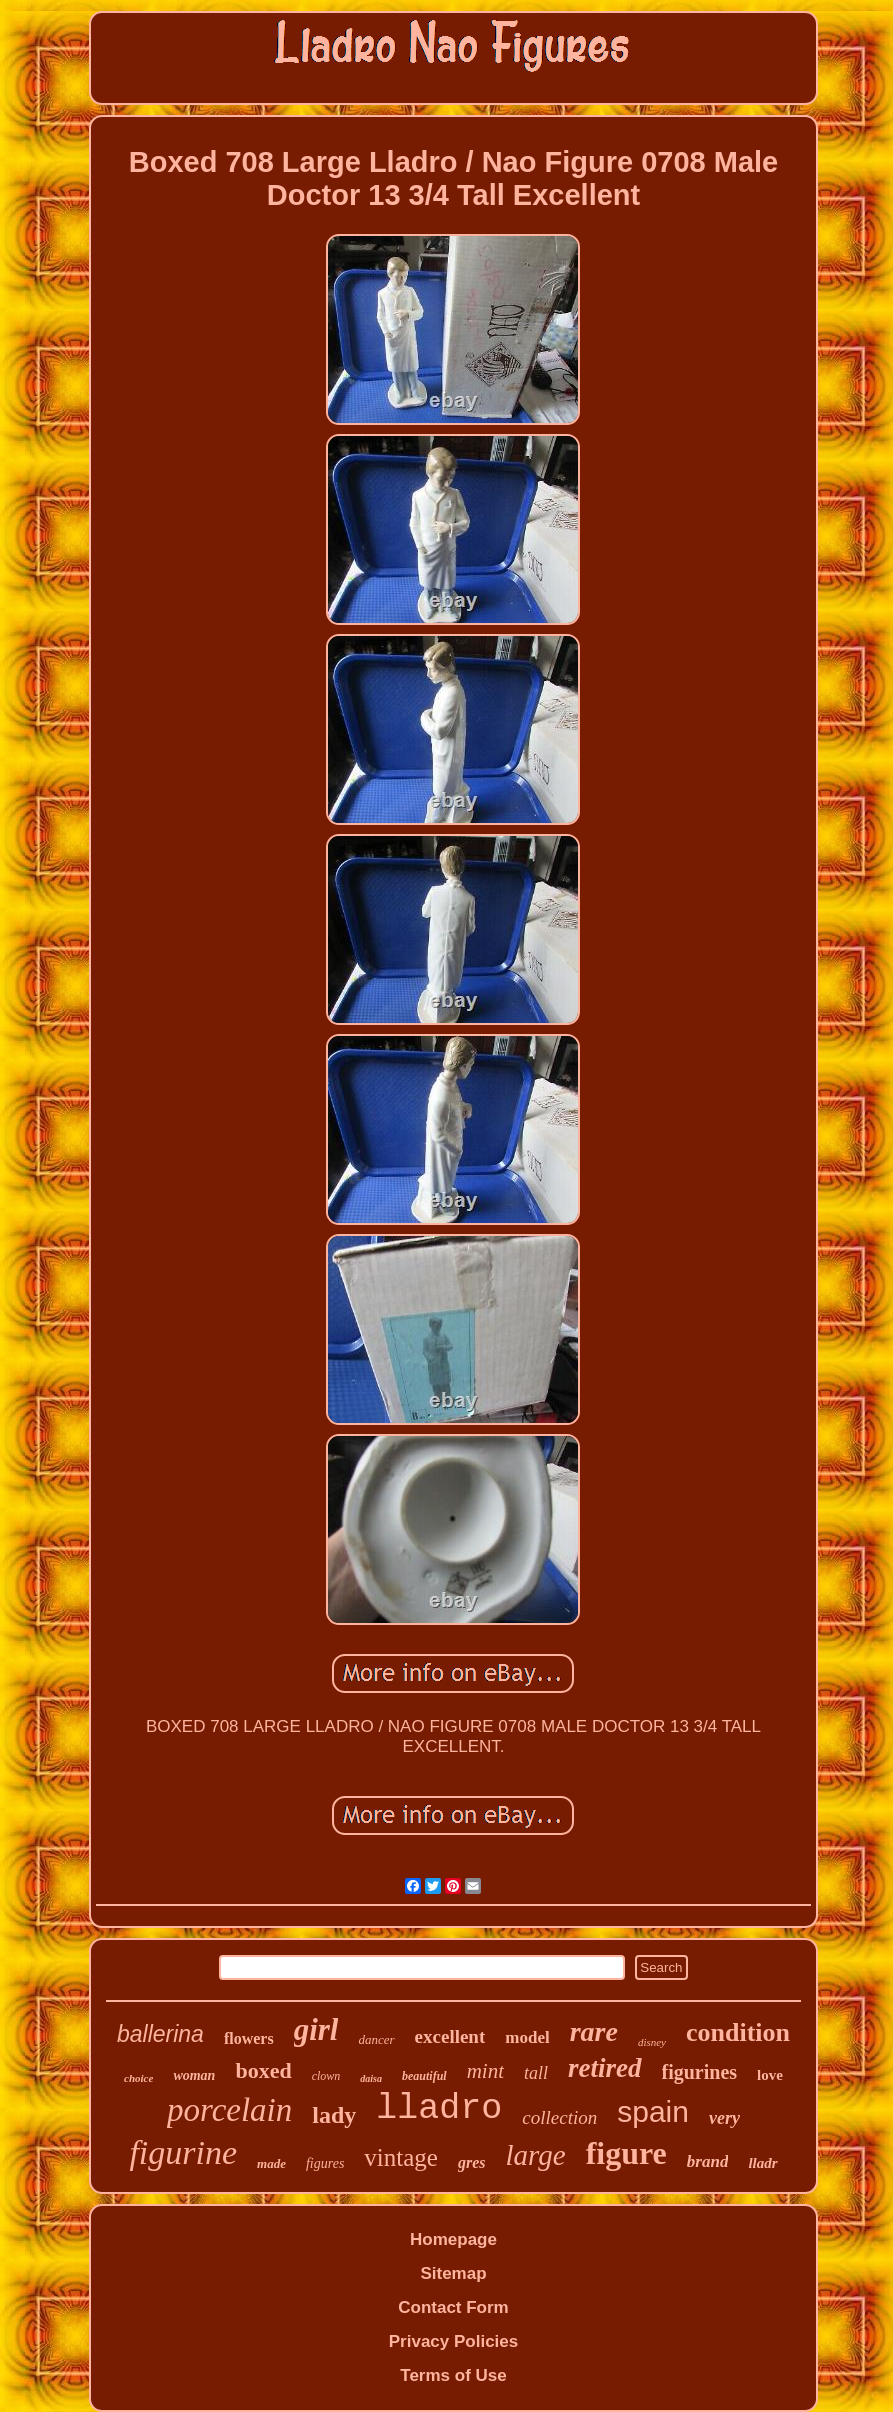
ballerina (160, 2034)
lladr (762, 2163)
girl (316, 2029)
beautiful (424, 2076)
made (271, 2163)
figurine (183, 2152)
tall (536, 2073)
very (724, 2118)
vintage (401, 2157)
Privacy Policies (453, 2341)
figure (626, 2153)
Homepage (453, 2239)
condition (738, 2032)
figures (325, 2163)
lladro (439, 2109)
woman (194, 2075)
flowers (249, 2038)
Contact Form (453, 2307)
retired (605, 2068)
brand (708, 2161)
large (536, 2155)
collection (559, 2117)
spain (653, 2111)
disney (652, 2042)
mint (485, 2071)
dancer (376, 2039)
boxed (263, 2070)
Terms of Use (453, 2375)
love (770, 2075)
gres (472, 2162)
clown (326, 2076)
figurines (700, 2072)
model (527, 2037)
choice (138, 2078)
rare (594, 2031)
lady (334, 2115)
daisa (371, 2078)
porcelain (229, 2110)
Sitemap (453, 2273)
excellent (450, 2036)
